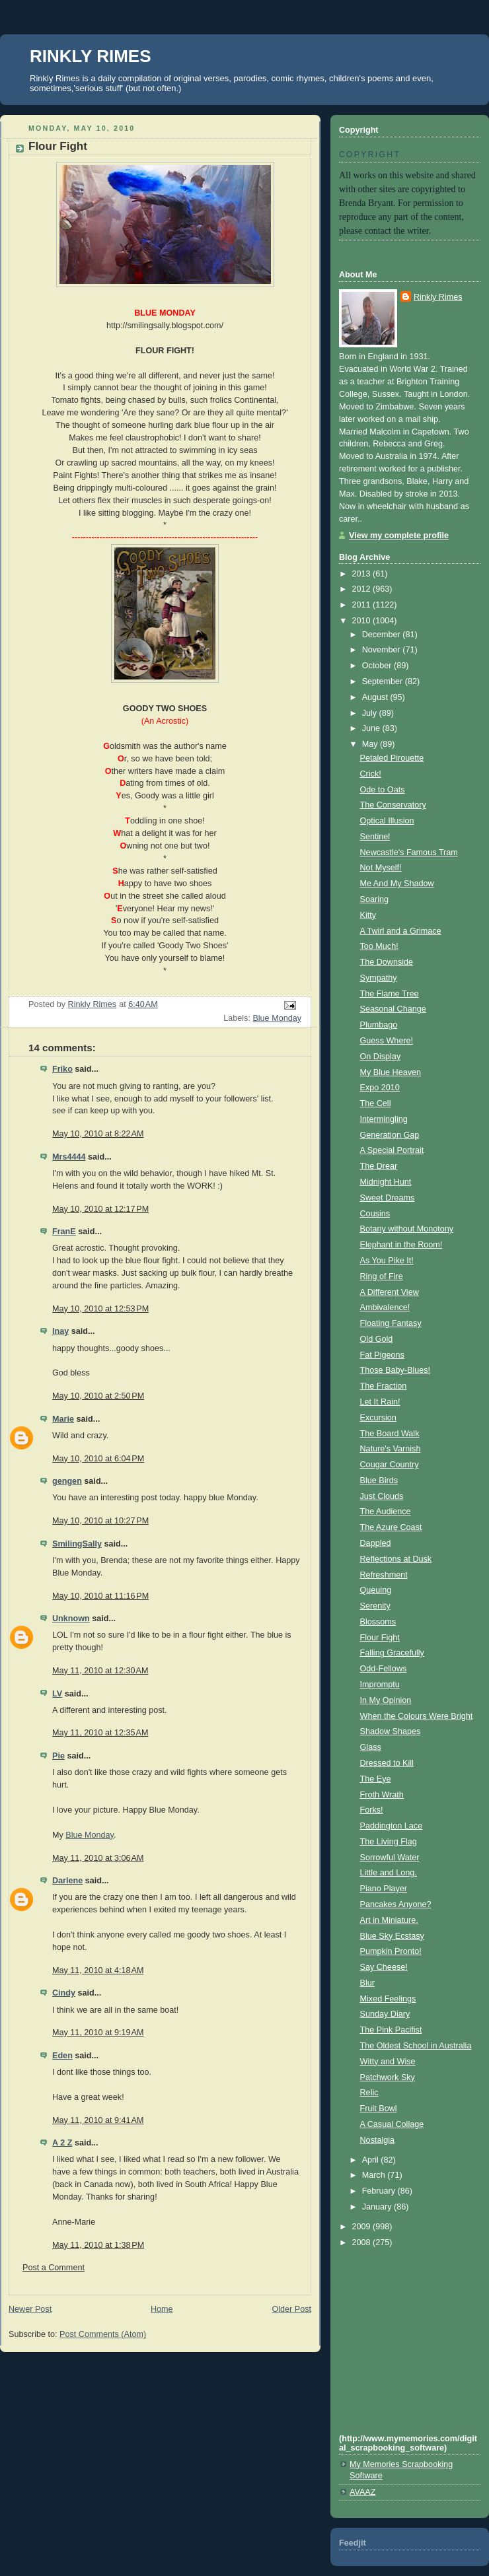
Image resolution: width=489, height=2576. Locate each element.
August (376, 697)
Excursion (378, 1417)
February (380, 2191)
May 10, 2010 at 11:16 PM (100, 1596)
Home (162, 2309)
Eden (62, 2055)
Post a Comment (53, 2267)
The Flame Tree (389, 993)
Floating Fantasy (391, 1323)
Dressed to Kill (387, 1763)
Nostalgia (377, 2140)
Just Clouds (382, 1496)
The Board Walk (390, 1433)
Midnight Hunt (386, 1182)
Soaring (374, 899)
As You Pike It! (387, 1260)
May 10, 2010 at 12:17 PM (100, 1209)
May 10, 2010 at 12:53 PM (100, 1308)
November (382, 649)
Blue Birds (379, 1480)
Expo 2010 (380, 1087)
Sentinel (375, 836)
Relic (369, 2092)
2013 (362, 573)
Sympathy (378, 978)
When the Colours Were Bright (416, 1716)
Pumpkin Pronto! (391, 1951)
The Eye (375, 1779)
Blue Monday (276, 1018)
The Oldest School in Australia (416, 2045)
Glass (370, 1747)
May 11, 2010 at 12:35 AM (100, 1732)
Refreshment (384, 1575)
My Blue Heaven (391, 1072)
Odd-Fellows (383, 1668)
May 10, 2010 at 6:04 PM (98, 1458)
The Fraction (383, 1386)
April (371, 2160)
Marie (63, 1419)
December (382, 634)
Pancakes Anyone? (396, 1904)
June (372, 728)
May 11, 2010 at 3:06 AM (97, 1858)
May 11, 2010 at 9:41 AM (97, 2120)
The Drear (379, 1166)
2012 (362, 589)
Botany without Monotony (407, 1229)
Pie (58, 1755)
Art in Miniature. (389, 1920)
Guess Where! (387, 1040)
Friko (62, 1069)
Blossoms (378, 1621)
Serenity (375, 1606)
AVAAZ (362, 2492)
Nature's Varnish (390, 1448)
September (383, 681)
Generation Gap (390, 1135)
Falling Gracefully (392, 1652)
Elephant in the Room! (401, 1244)
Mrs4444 (68, 1157)
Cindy (63, 1993)
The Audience (385, 1511)
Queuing (376, 1590)
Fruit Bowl (378, 2108)
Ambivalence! (385, 1307)
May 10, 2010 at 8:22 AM (97, 1133)
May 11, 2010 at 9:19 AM (97, 2032)
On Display (380, 1056)
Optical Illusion (387, 820)
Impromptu (380, 1684)
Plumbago (379, 1024)
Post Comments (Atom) (102, 2334)
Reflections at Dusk (396, 1559)
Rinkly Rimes (438, 297)
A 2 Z (62, 2142)
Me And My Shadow (397, 883)
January (378, 2206)
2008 (362, 2242)
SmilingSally (77, 1544)
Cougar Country (389, 1464)
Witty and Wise (388, 2061)
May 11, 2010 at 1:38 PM (98, 2245)
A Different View (389, 1292)
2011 (362, 604)
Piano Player (384, 1888)
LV (57, 1693)
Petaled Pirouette (392, 758)
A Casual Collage (392, 2124)
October (378, 665)
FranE (64, 1231)
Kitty (368, 915)
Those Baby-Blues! (395, 1370)
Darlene (67, 1880)
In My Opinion (386, 1700)
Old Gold (376, 1339)
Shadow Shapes (390, 1731)
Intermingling (384, 1119)
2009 (362, 2226)
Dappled (375, 1543)
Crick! (370, 774)
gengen (67, 1481)
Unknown (71, 1618)
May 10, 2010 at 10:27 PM (100, 1520)
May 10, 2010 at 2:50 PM (98, 1396)
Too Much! (379, 946)
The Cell (375, 1103)
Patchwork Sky (387, 2077)
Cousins (375, 1213)
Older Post (291, 2309)
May (371, 744)
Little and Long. (388, 1872)
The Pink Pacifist (391, 2030)
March (375, 2175)
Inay (60, 1331)
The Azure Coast (391, 1527)
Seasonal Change (393, 1009)
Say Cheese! (384, 1967)
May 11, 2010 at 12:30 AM (100, 1670)
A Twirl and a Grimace (400, 931)
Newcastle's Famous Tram (409, 852)
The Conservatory (393, 805)
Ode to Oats (382, 789)
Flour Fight (380, 1637)
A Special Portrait (392, 1150)
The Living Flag (388, 1841)
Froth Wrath (382, 1794)
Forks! (371, 1810)
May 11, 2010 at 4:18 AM (97, 1970)
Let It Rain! (380, 1402)
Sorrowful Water (390, 1857)
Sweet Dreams (387, 1197)
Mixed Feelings (388, 1998)
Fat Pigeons (382, 1355)
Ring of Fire (381, 1276)
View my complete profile (399, 535)
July (370, 713)
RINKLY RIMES (90, 56)
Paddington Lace (391, 1825)
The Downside (387, 962)
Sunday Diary (385, 2014)
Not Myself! (381, 867)
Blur (367, 1983)
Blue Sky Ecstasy (392, 1936)
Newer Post (30, 2309)
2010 (362, 620)
